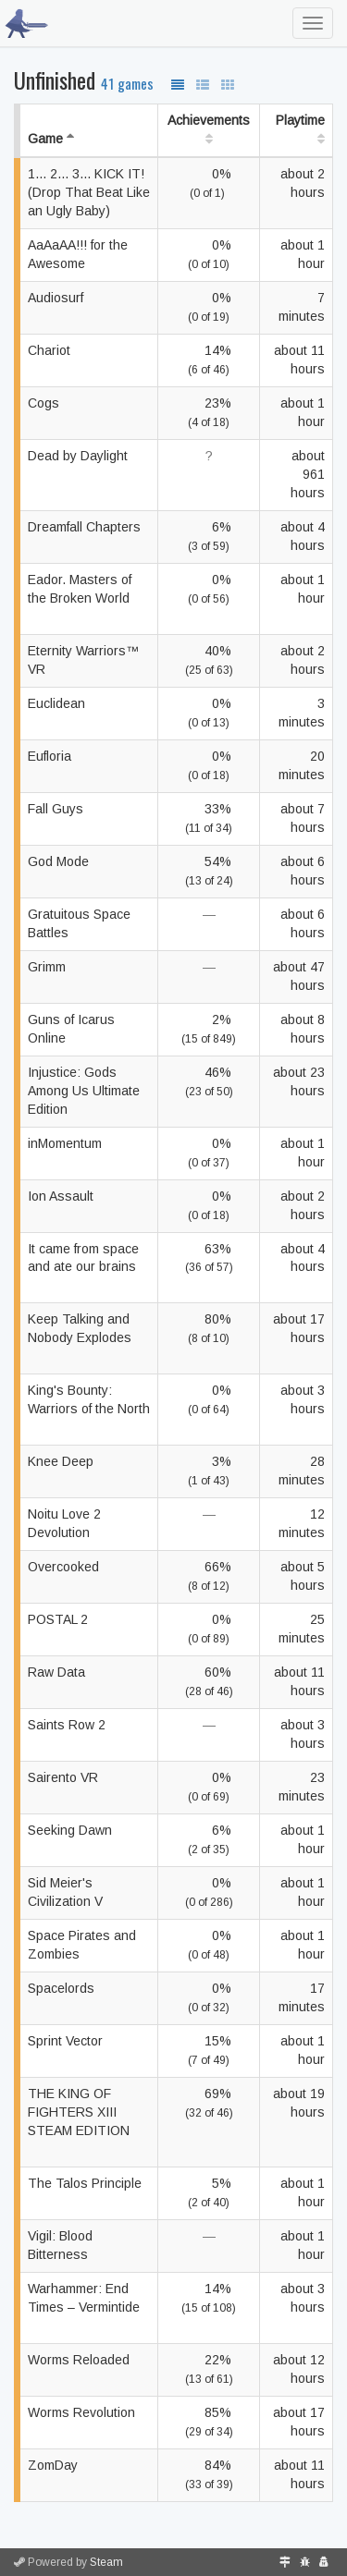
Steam (106, 2562)
